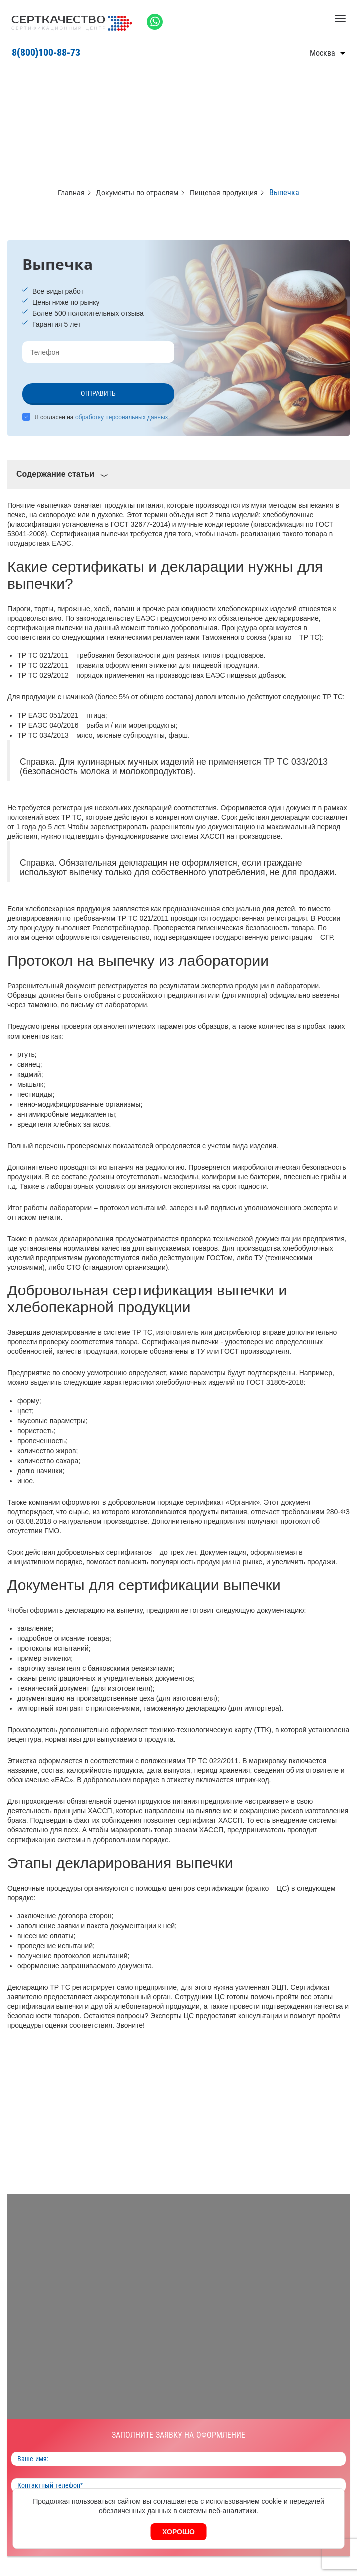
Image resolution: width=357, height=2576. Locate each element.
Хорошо (178, 2532)
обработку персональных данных (121, 417)
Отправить (98, 393)
